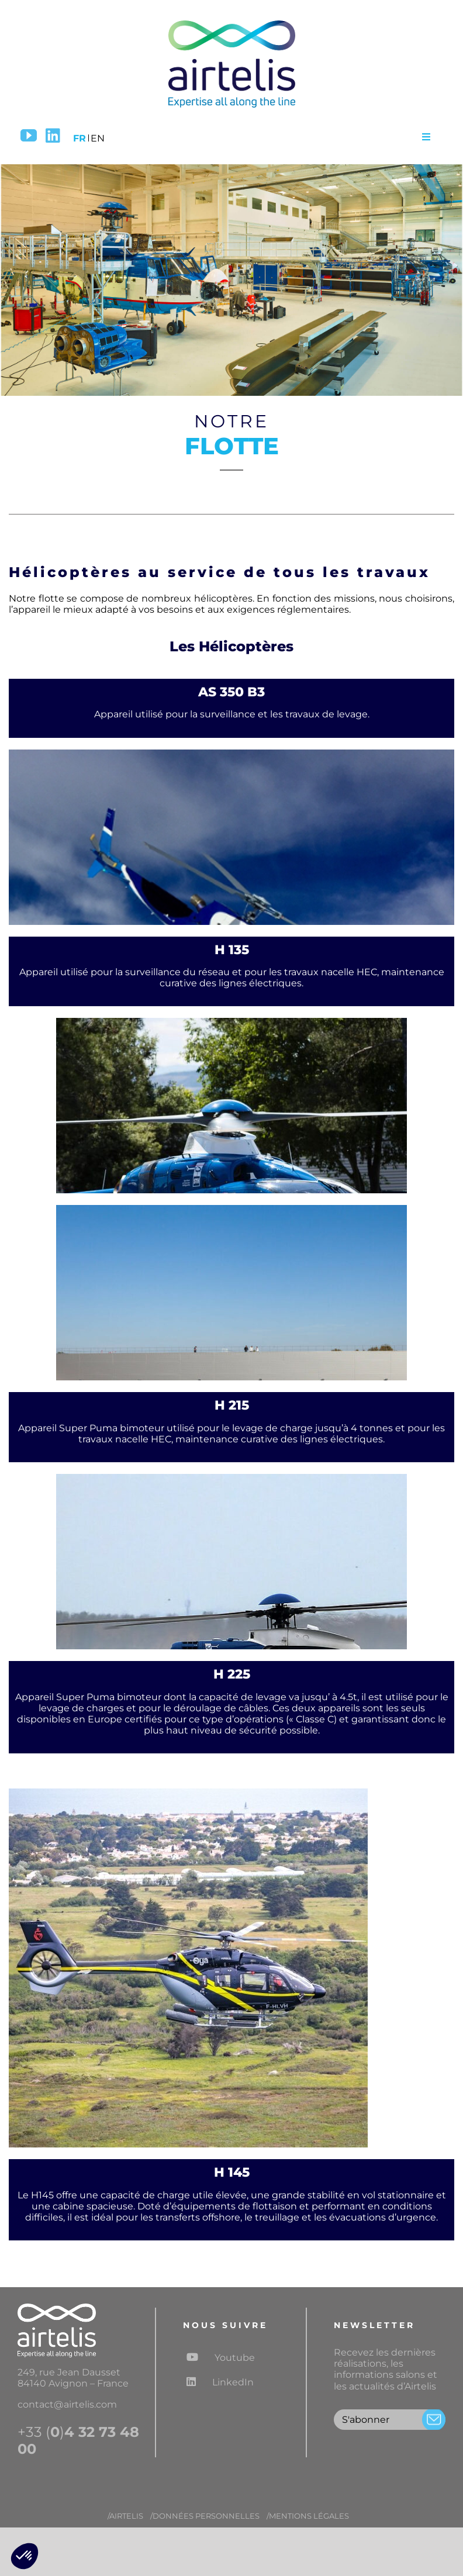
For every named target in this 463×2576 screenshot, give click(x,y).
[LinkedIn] (53, 135)
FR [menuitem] (79, 138)
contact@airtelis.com (67, 2404)
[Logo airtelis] (231, 21)
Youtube (220, 2357)
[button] (25, 2556)
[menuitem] (79, 136)
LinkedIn (220, 2382)
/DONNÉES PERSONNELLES (205, 2516)
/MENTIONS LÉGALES (308, 2516)
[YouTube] (28, 135)
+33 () (78, 2440)
